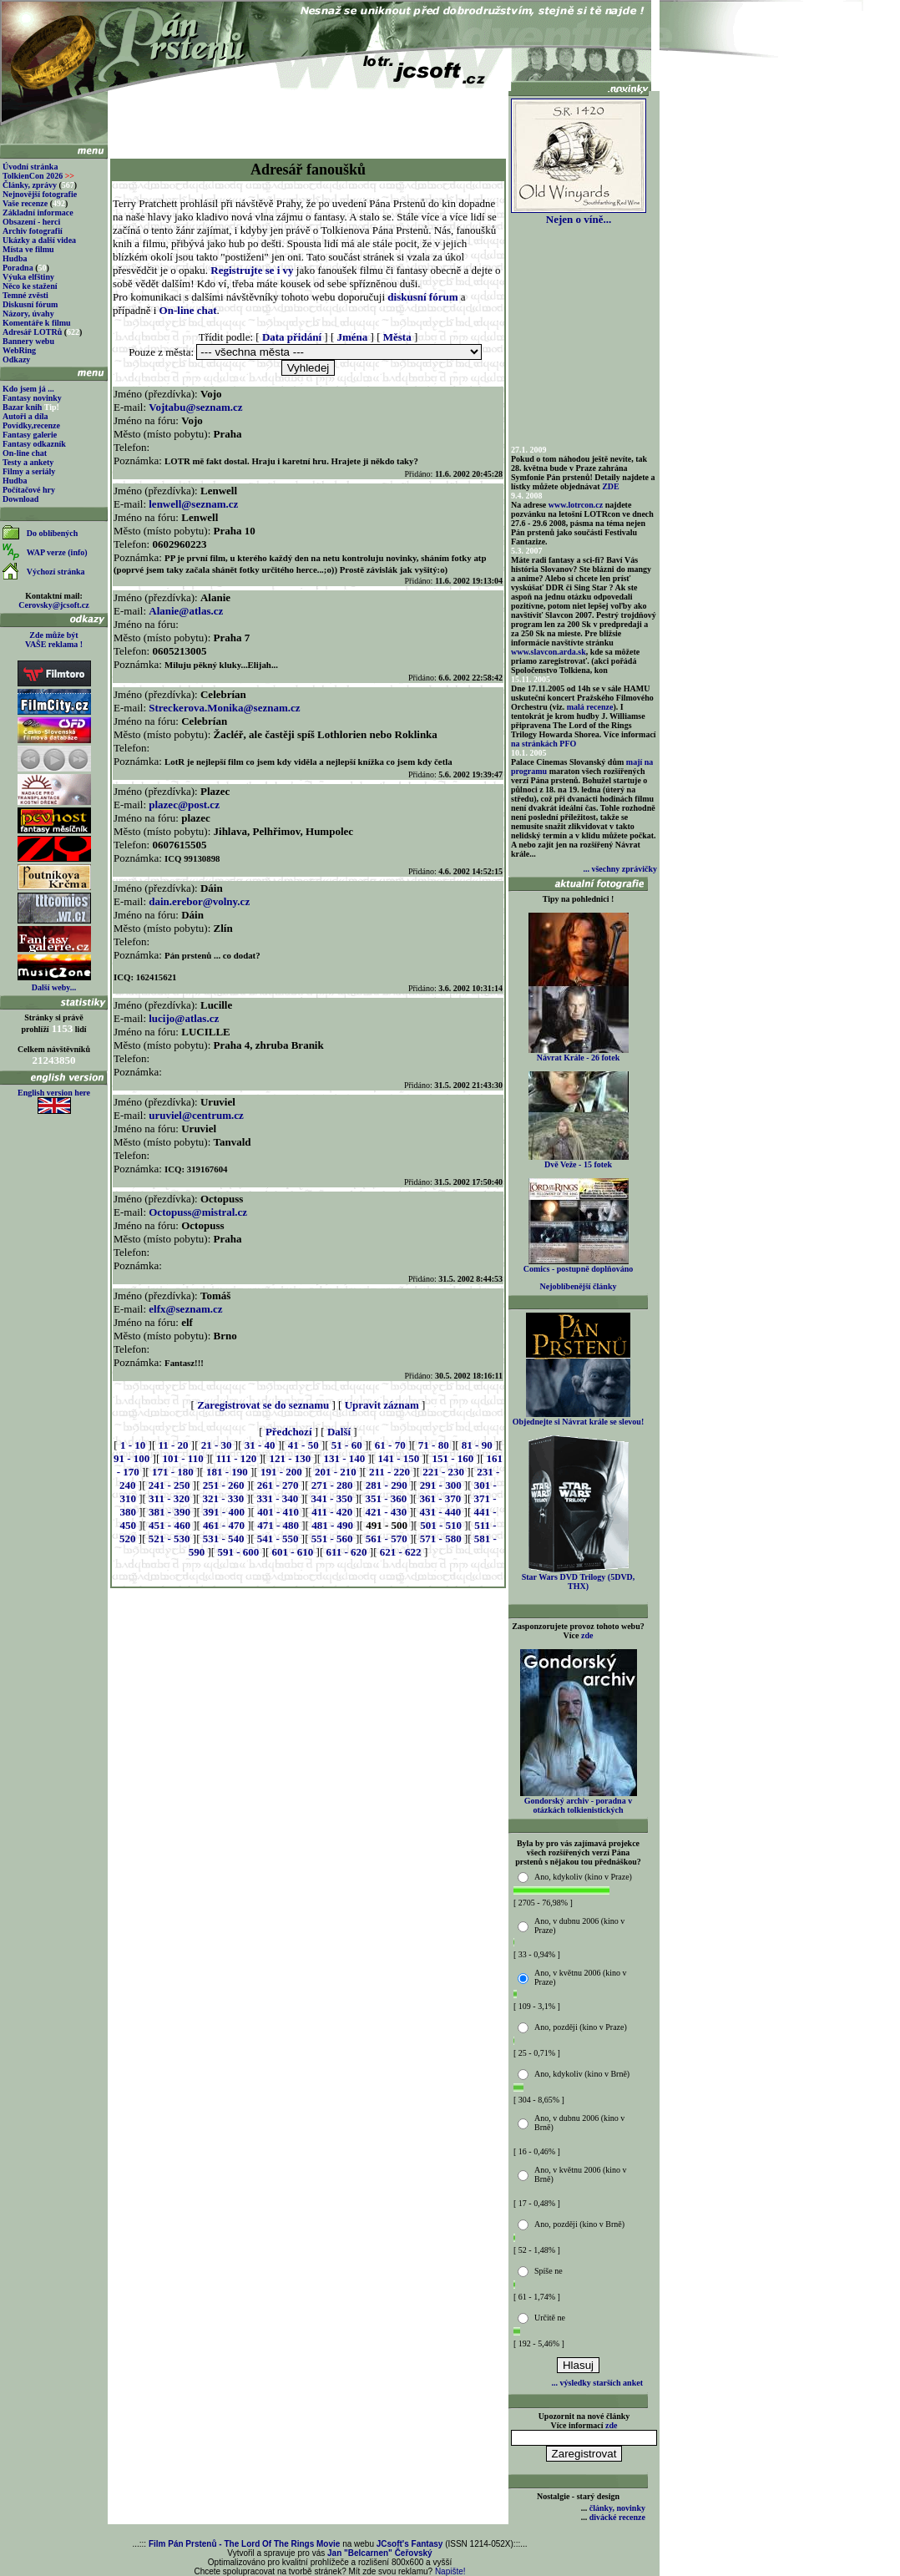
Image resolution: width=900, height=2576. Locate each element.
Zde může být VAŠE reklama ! (54, 639)
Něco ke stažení (30, 286)
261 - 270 (278, 1485)
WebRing (19, 350)
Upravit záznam (382, 1405)
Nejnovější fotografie (40, 194)
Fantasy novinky (32, 397)
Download (20, 499)
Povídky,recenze (31, 425)
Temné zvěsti (25, 295)
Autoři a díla (25, 416)
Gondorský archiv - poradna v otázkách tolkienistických (578, 1801)
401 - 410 (278, 1512)
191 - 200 (281, 1471)
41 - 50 (303, 1445)
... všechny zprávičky (620, 868)
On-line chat (25, 453)
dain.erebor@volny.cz (199, 901)
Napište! (450, 2571)
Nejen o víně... (578, 214)
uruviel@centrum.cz (196, 1115)
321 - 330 (223, 1498)
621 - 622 (401, 1552)
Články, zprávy (30, 185)
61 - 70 (390, 1445)
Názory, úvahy (28, 313)
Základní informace (38, 212)
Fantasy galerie (30, 434)
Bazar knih (22, 407)
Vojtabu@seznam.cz (195, 407)
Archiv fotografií (33, 230)
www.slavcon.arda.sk (548, 651)
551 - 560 (332, 1538)
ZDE (610, 486)
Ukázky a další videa (39, 240)
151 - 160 (452, 1458)
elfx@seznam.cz (185, 1309)
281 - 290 (386, 1485)
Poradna (18, 267)
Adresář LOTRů (32, 332)
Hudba (15, 258)
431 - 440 (440, 1512)
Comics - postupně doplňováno (578, 1265)
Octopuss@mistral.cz (198, 1212)
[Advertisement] (308, 119)
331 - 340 (277, 1498)
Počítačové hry (29, 489)
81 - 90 (477, 1445)
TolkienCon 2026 (38, 175)
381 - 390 (169, 1512)
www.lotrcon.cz (576, 504)
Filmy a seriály (29, 471)
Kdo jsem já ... (28, 388)
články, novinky (617, 2508)
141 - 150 (398, 1458)
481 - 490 (332, 1525)
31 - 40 (260, 1445)
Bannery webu (28, 341)
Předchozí (288, 1431)
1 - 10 (132, 1445)
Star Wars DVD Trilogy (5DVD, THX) (578, 1578)
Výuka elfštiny (28, 276)
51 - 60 (346, 1445)
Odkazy (16, 359)
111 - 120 (236, 1458)
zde (587, 1635)
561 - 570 (386, 1538)
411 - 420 (331, 1512)
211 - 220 (389, 1471)
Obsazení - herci (31, 221)
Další (339, 1431)
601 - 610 (292, 1552)
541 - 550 (278, 1538)
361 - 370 (440, 1498)
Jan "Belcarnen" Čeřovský (379, 2553)
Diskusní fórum (30, 304)
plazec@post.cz (184, 804)
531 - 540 (224, 1538)
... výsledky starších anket (597, 2382)
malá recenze (590, 706)
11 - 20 (173, 1445)
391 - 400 (224, 1512)
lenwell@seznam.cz (193, 504)
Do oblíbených (52, 533)
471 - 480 (278, 1525)
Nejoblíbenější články (578, 1286)
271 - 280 (332, 1485)
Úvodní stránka (30, 166)
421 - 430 (386, 1512)
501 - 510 (441, 1525)
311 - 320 (169, 1498)
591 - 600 (238, 1552)
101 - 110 (183, 1458)
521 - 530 (169, 1538)
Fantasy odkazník (34, 443)
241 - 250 (169, 1485)
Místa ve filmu (28, 249)
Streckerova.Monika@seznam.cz (224, 707)
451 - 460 (169, 1525)
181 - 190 (227, 1471)
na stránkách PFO (543, 743)
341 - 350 (331, 1498)
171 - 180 (173, 1471)
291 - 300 (441, 1485)
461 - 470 (224, 1525)
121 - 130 (290, 1458)
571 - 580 (441, 1538)
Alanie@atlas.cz (186, 611)
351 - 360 (386, 1498)
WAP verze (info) (57, 552)
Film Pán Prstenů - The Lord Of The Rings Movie (244, 2543)
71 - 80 (433, 1445)
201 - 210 (335, 1471)
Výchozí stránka (56, 571)
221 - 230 (443, 1471)
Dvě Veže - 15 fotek (578, 1160)
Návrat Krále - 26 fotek (578, 1053)
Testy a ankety (28, 462)
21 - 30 (216, 1445)
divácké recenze (617, 2517)
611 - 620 (346, 1552)
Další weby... (54, 987)
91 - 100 (131, 1458)
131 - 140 (344, 1458)
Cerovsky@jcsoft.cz (53, 605)
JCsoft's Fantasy (410, 2543)
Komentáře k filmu (37, 322)
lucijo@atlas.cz (184, 1018)
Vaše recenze (25, 203)
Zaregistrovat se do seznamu (263, 1405)
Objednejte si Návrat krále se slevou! (578, 1417)
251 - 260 (224, 1485)
